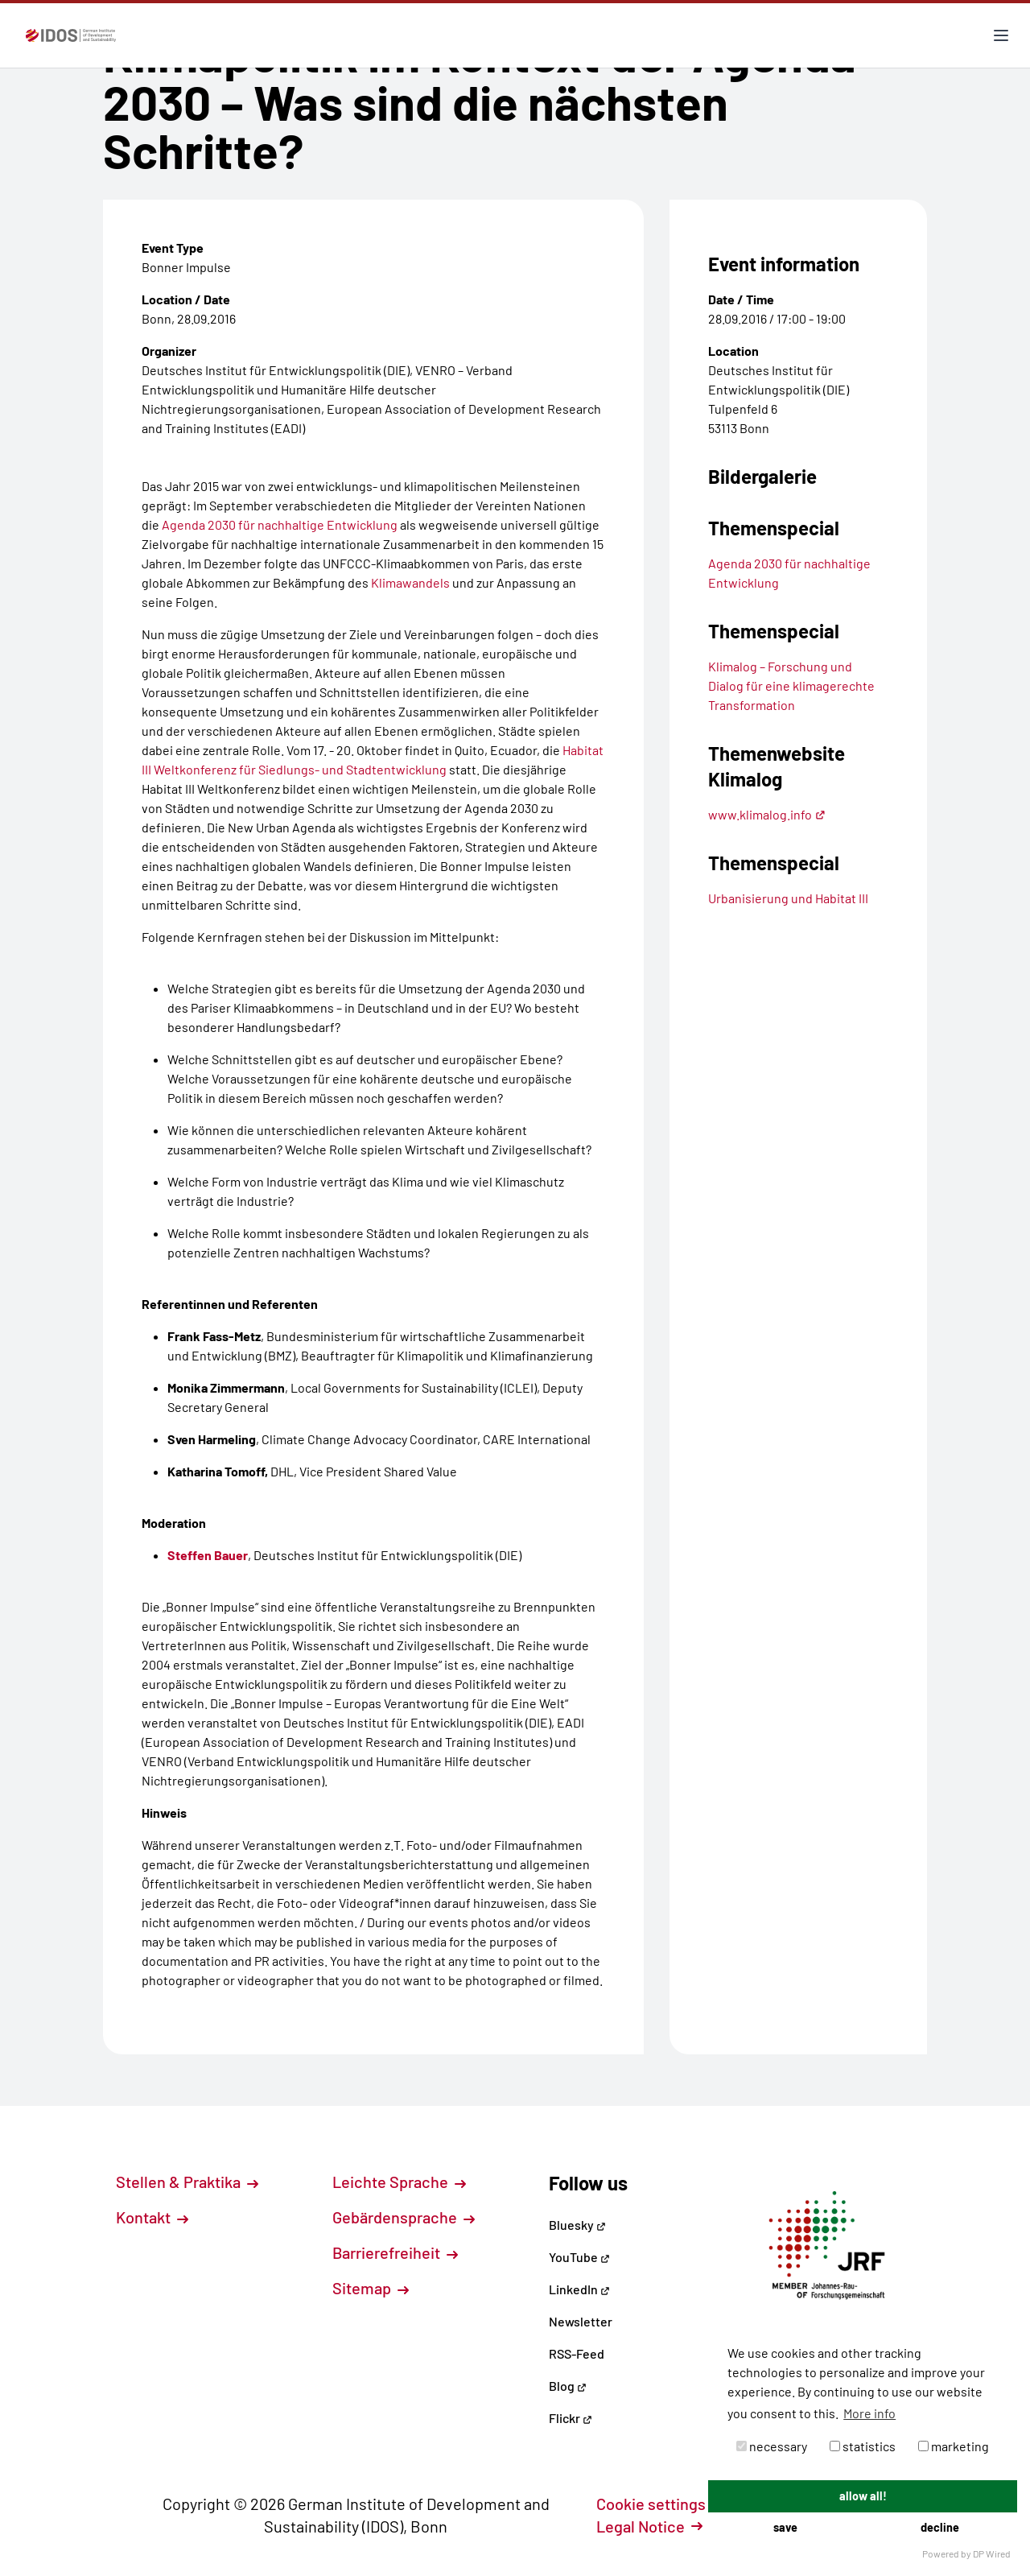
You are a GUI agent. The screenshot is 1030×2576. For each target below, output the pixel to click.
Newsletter (580, 2321)
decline (940, 2527)
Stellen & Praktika (187, 2181)
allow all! (863, 2496)
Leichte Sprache (399, 2181)
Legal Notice (649, 2526)
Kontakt (152, 2217)
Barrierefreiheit (395, 2252)
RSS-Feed (576, 2353)
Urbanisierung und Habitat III (788, 898)
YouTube (579, 2256)
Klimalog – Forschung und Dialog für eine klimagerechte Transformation (791, 685)
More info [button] (869, 2413)
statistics (863, 2446)
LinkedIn (579, 2289)
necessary (771, 2446)
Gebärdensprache (403, 2217)
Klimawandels (410, 582)
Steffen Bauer (207, 1555)
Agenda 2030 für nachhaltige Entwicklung (280, 524)
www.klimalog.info (767, 814)
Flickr (570, 2417)
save (785, 2527)
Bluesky (577, 2224)
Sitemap (370, 2287)
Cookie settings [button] (659, 2503)
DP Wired (992, 2553)
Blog (568, 2385)
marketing (953, 2446)
